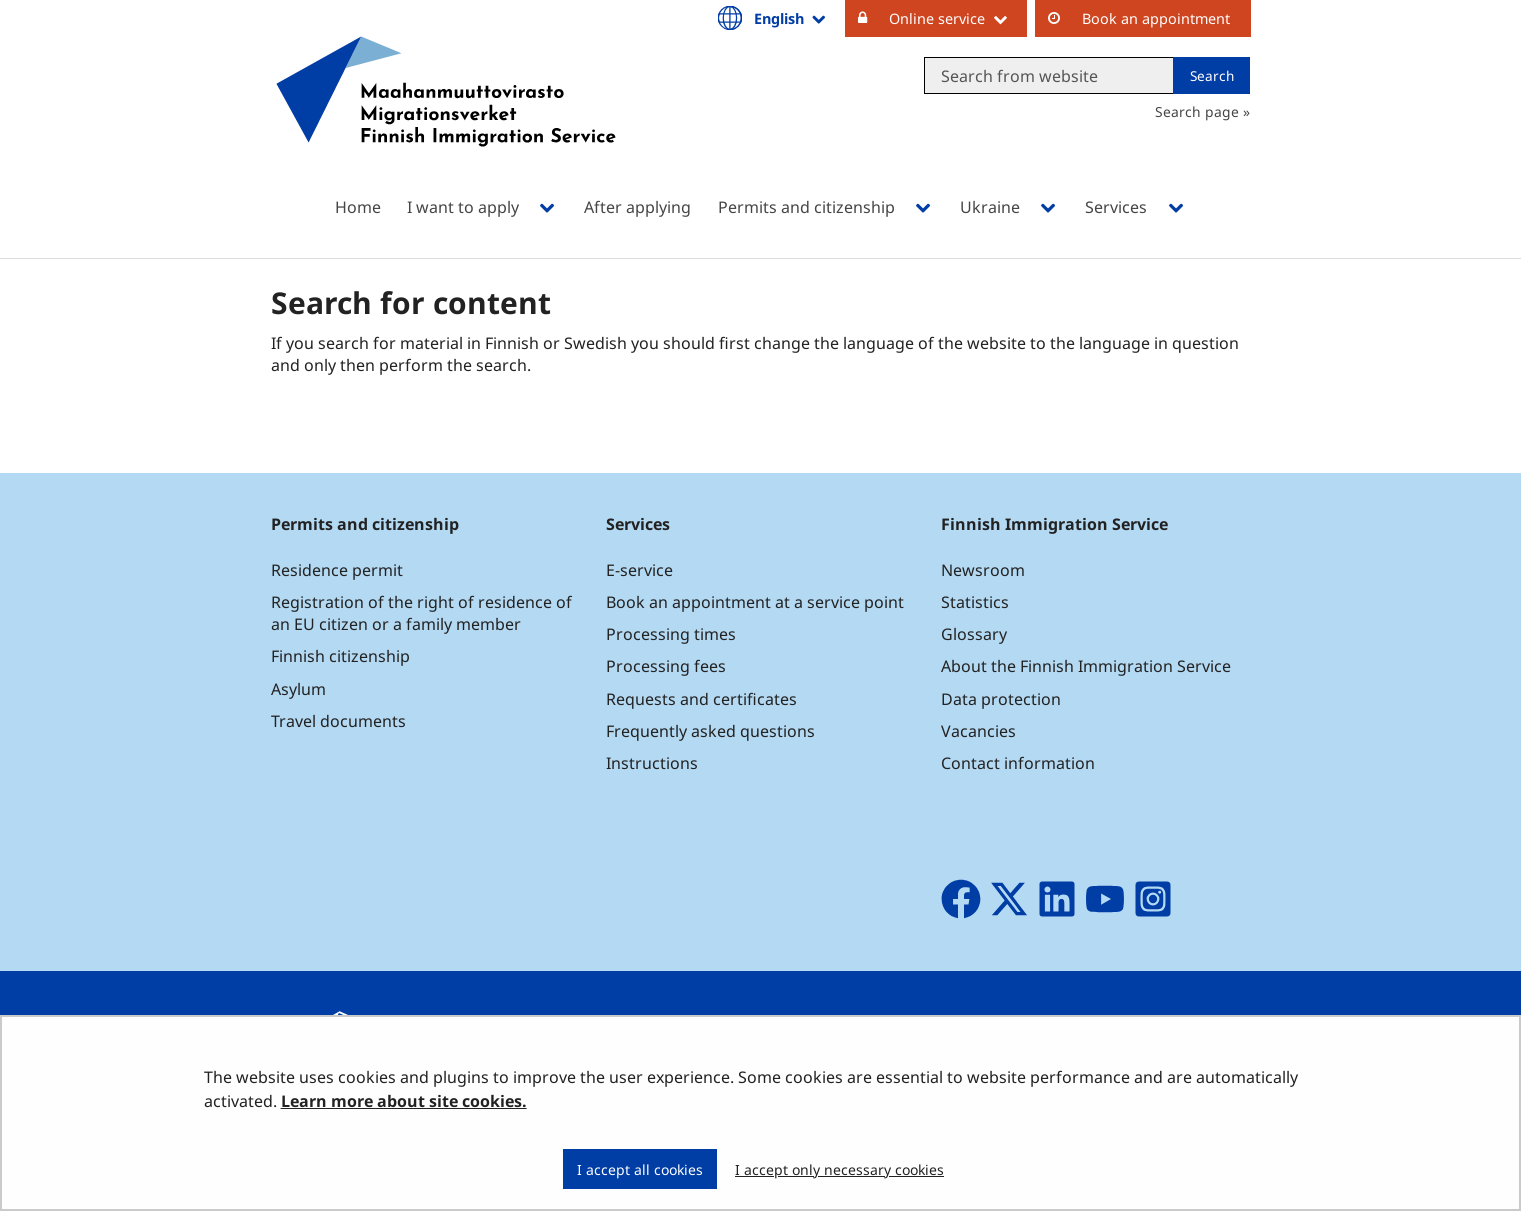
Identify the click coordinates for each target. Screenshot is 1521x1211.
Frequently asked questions (710, 731)
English (791, 18)
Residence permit (337, 570)
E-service (639, 570)
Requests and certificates (701, 699)
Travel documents (338, 721)
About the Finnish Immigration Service (1086, 666)
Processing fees (666, 666)
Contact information (1018, 763)
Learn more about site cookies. (404, 1101)
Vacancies (978, 731)
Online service (958, 18)
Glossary (974, 634)
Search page (1197, 111)
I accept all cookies (640, 1169)
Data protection (1001, 699)
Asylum (298, 689)
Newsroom (983, 570)
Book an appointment (1156, 18)
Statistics (975, 602)
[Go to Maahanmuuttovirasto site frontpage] (446, 117)
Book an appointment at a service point (755, 602)
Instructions (652, 763)
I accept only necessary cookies (839, 1169)
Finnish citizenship (340, 656)
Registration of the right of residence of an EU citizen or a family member (421, 613)
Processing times (671, 634)
